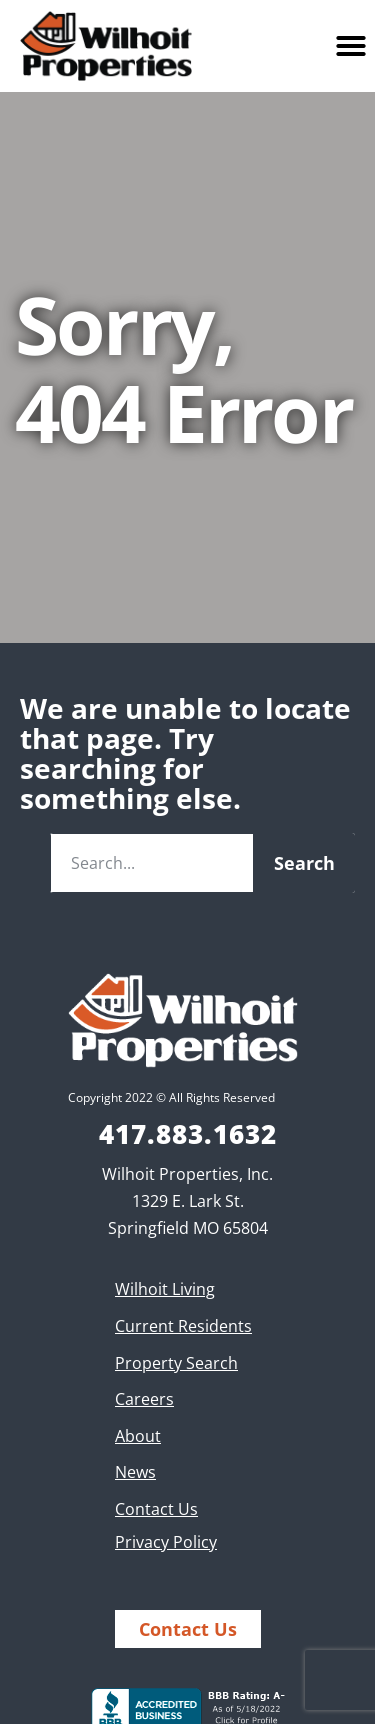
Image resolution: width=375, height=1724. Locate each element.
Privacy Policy (166, 1542)
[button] (351, 46)
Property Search (176, 1363)
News (135, 1472)
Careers (144, 1399)
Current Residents (183, 1326)
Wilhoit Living (165, 1289)
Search (304, 863)
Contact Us (156, 1509)
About (138, 1436)
